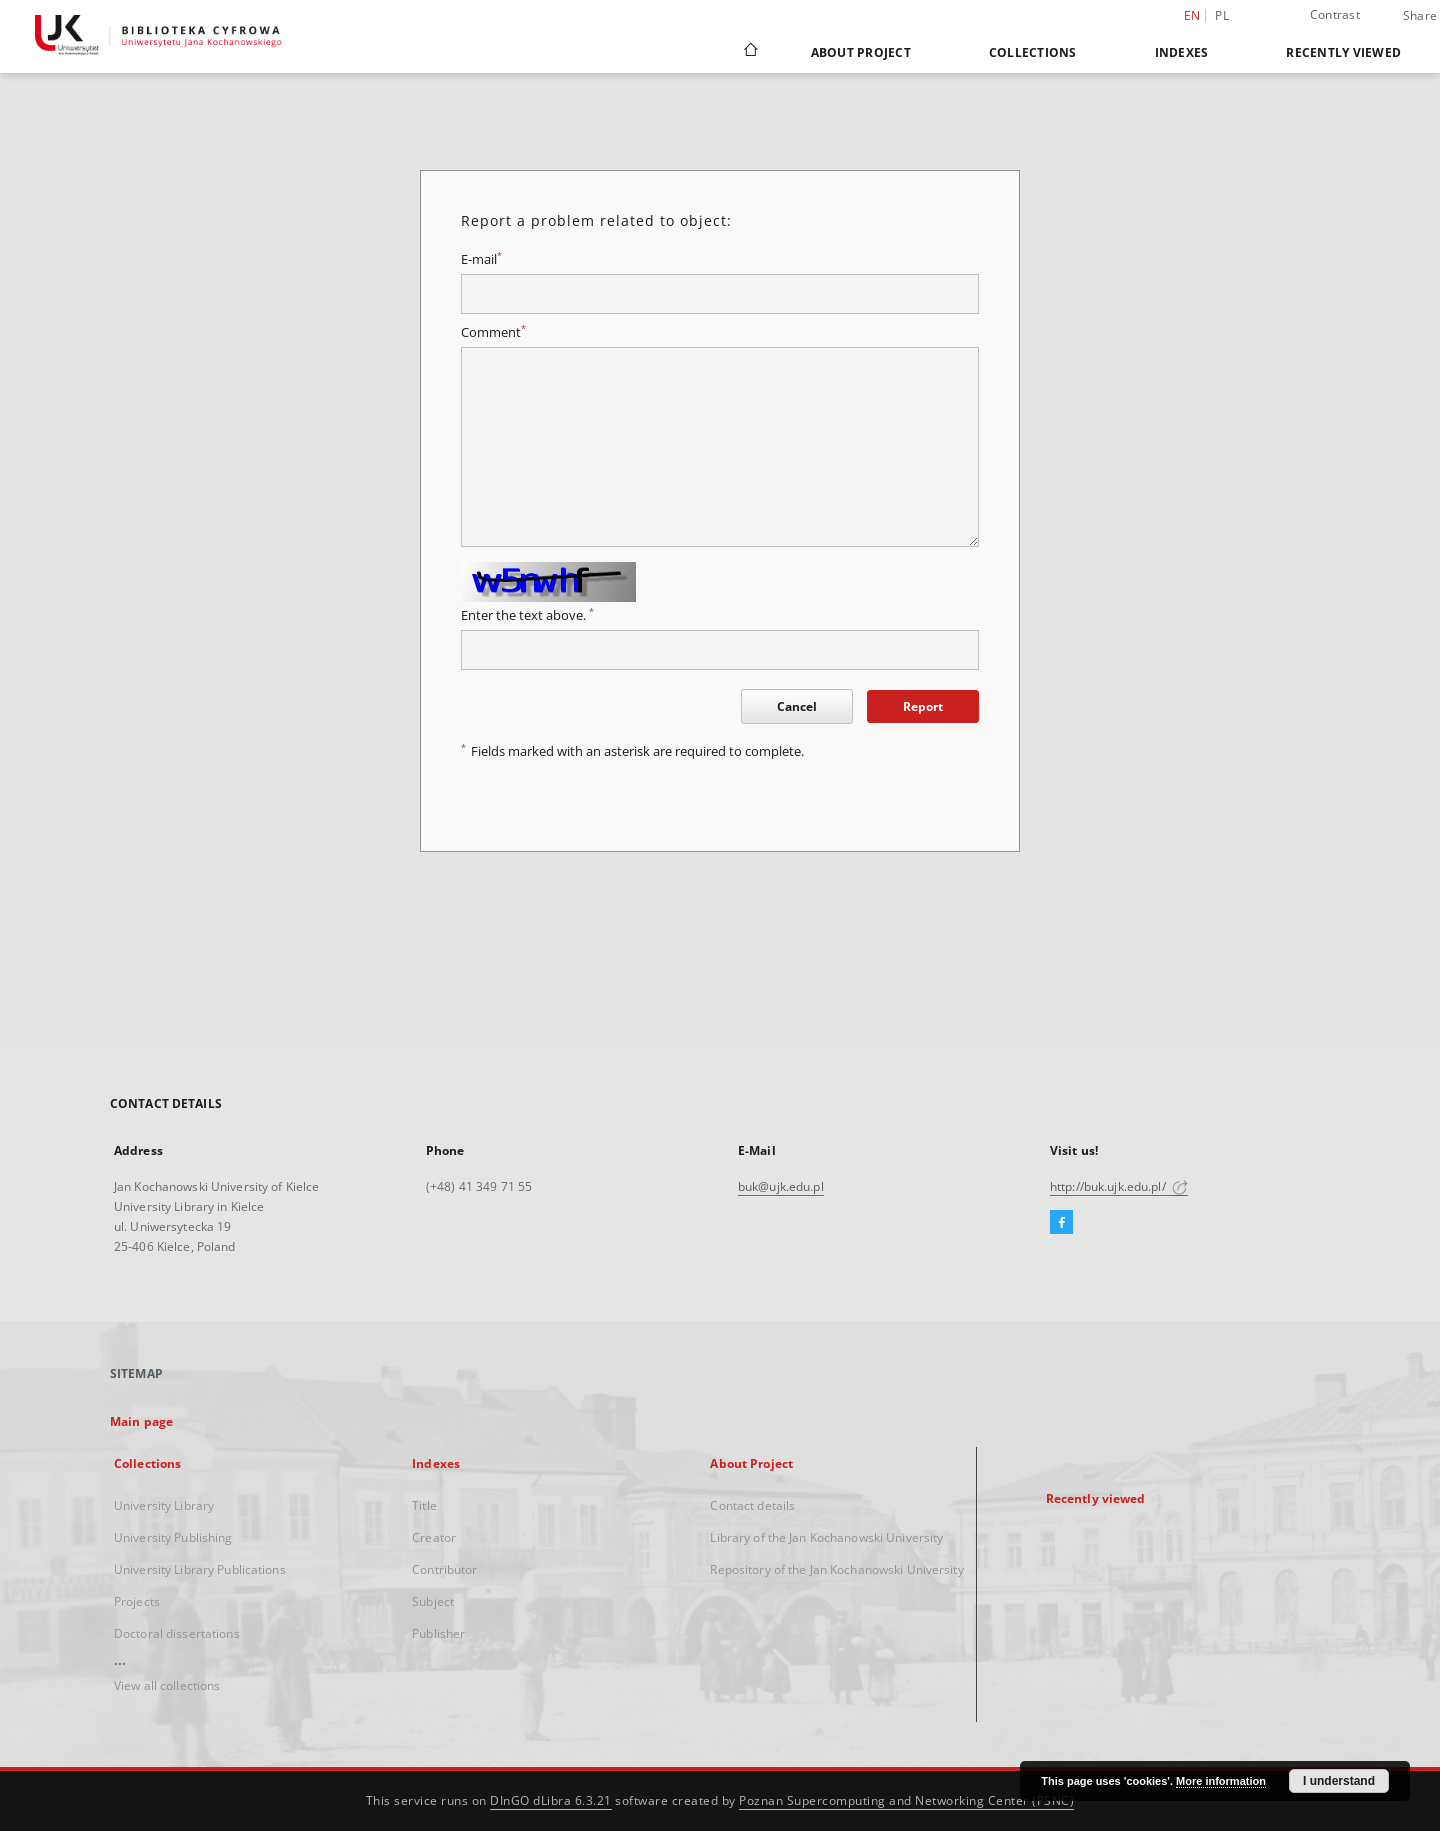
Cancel (797, 706)
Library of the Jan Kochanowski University (826, 1537)
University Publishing (173, 1537)
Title (424, 1505)
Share (1420, 16)
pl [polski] (1222, 15)
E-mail (481, 259)
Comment (493, 332)
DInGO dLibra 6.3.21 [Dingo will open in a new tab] (551, 1800)
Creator (434, 1537)
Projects (137, 1601)
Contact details (752, 1505)
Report (923, 706)
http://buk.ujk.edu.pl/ (1119, 1186)
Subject (433, 1601)
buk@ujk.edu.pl (781, 1186)
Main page (141, 1421)
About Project (861, 52)
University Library (164, 1505)
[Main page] (749, 52)
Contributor (444, 1569)
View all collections (167, 1685)
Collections (1033, 52)
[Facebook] (1061, 1223)
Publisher (438, 1633)
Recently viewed (1343, 52)
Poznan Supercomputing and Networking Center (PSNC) (906, 1800)
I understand (1339, 1781)
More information (1221, 1781)
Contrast (1335, 14)
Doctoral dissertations (177, 1633)
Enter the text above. (527, 615)
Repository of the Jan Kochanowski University (836, 1569)
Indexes (1182, 52)
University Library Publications (200, 1569)
